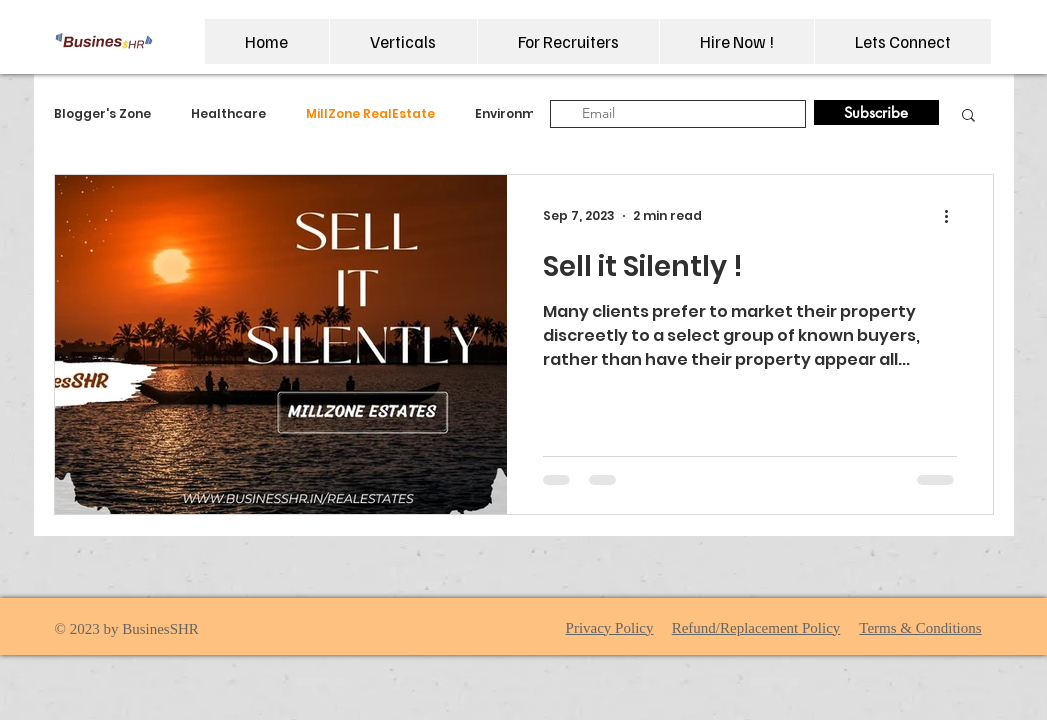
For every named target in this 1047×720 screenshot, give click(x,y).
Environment (516, 114)
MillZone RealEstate (370, 114)
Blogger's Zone (102, 114)
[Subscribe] (876, 112)
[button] (403, 41)
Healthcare (228, 114)
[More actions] (954, 216)
